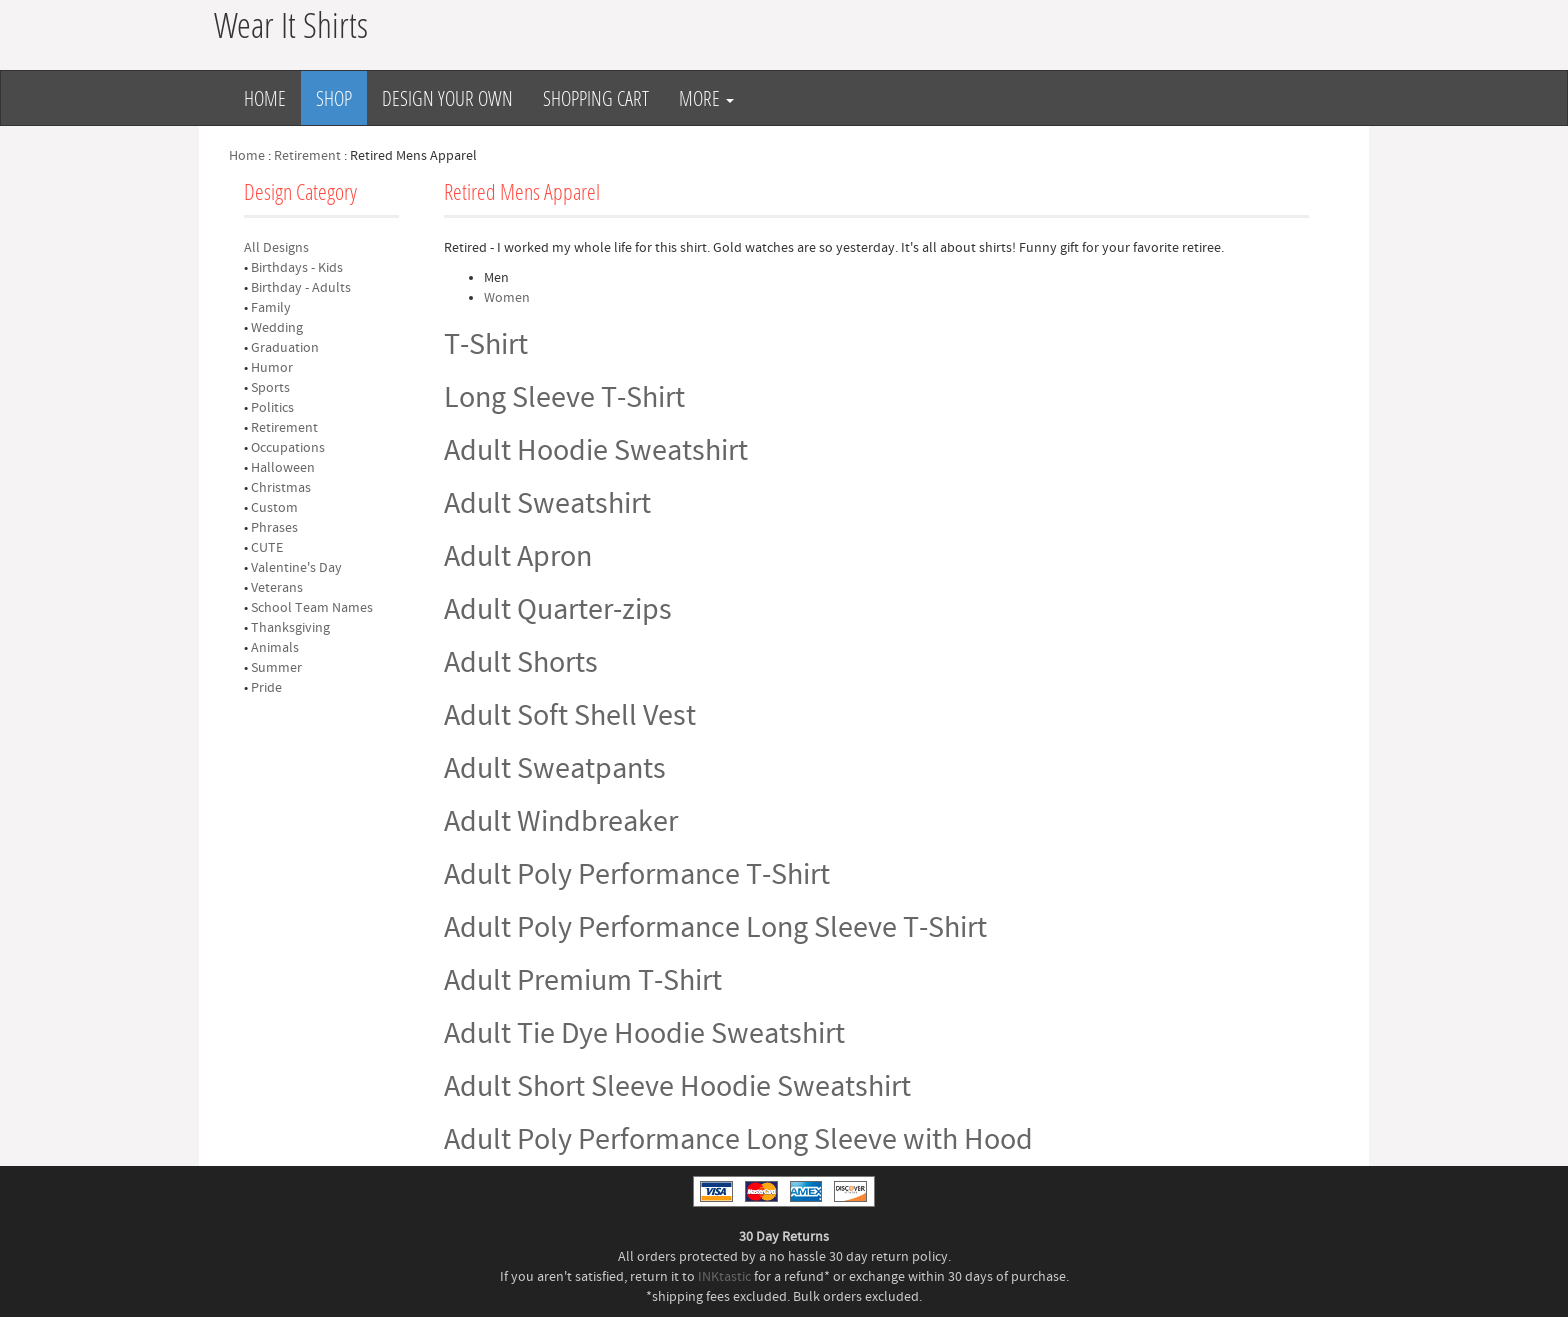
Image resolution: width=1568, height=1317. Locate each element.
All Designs (276, 248)
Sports (270, 388)
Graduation (285, 348)
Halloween (283, 468)
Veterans (277, 588)
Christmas (281, 488)
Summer (276, 668)
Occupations (288, 448)
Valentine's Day (296, 568)
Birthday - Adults (301, 288)
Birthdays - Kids (297, 268)
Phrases (274, 528)
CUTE (267, 548)
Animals (275, 648)
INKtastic (724, 1277)
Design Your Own (447, 98)
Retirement (307, 156)
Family (271, 308)
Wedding (277, 328)
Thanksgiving (290, 628)
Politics (272, 408)
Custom (274, 508)
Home (265, 98)
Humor (272, 368)
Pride (266, 688)
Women (507, 298)
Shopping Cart (596, 98)
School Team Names (312, 608)
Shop (334, 98)
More (706, 98)
